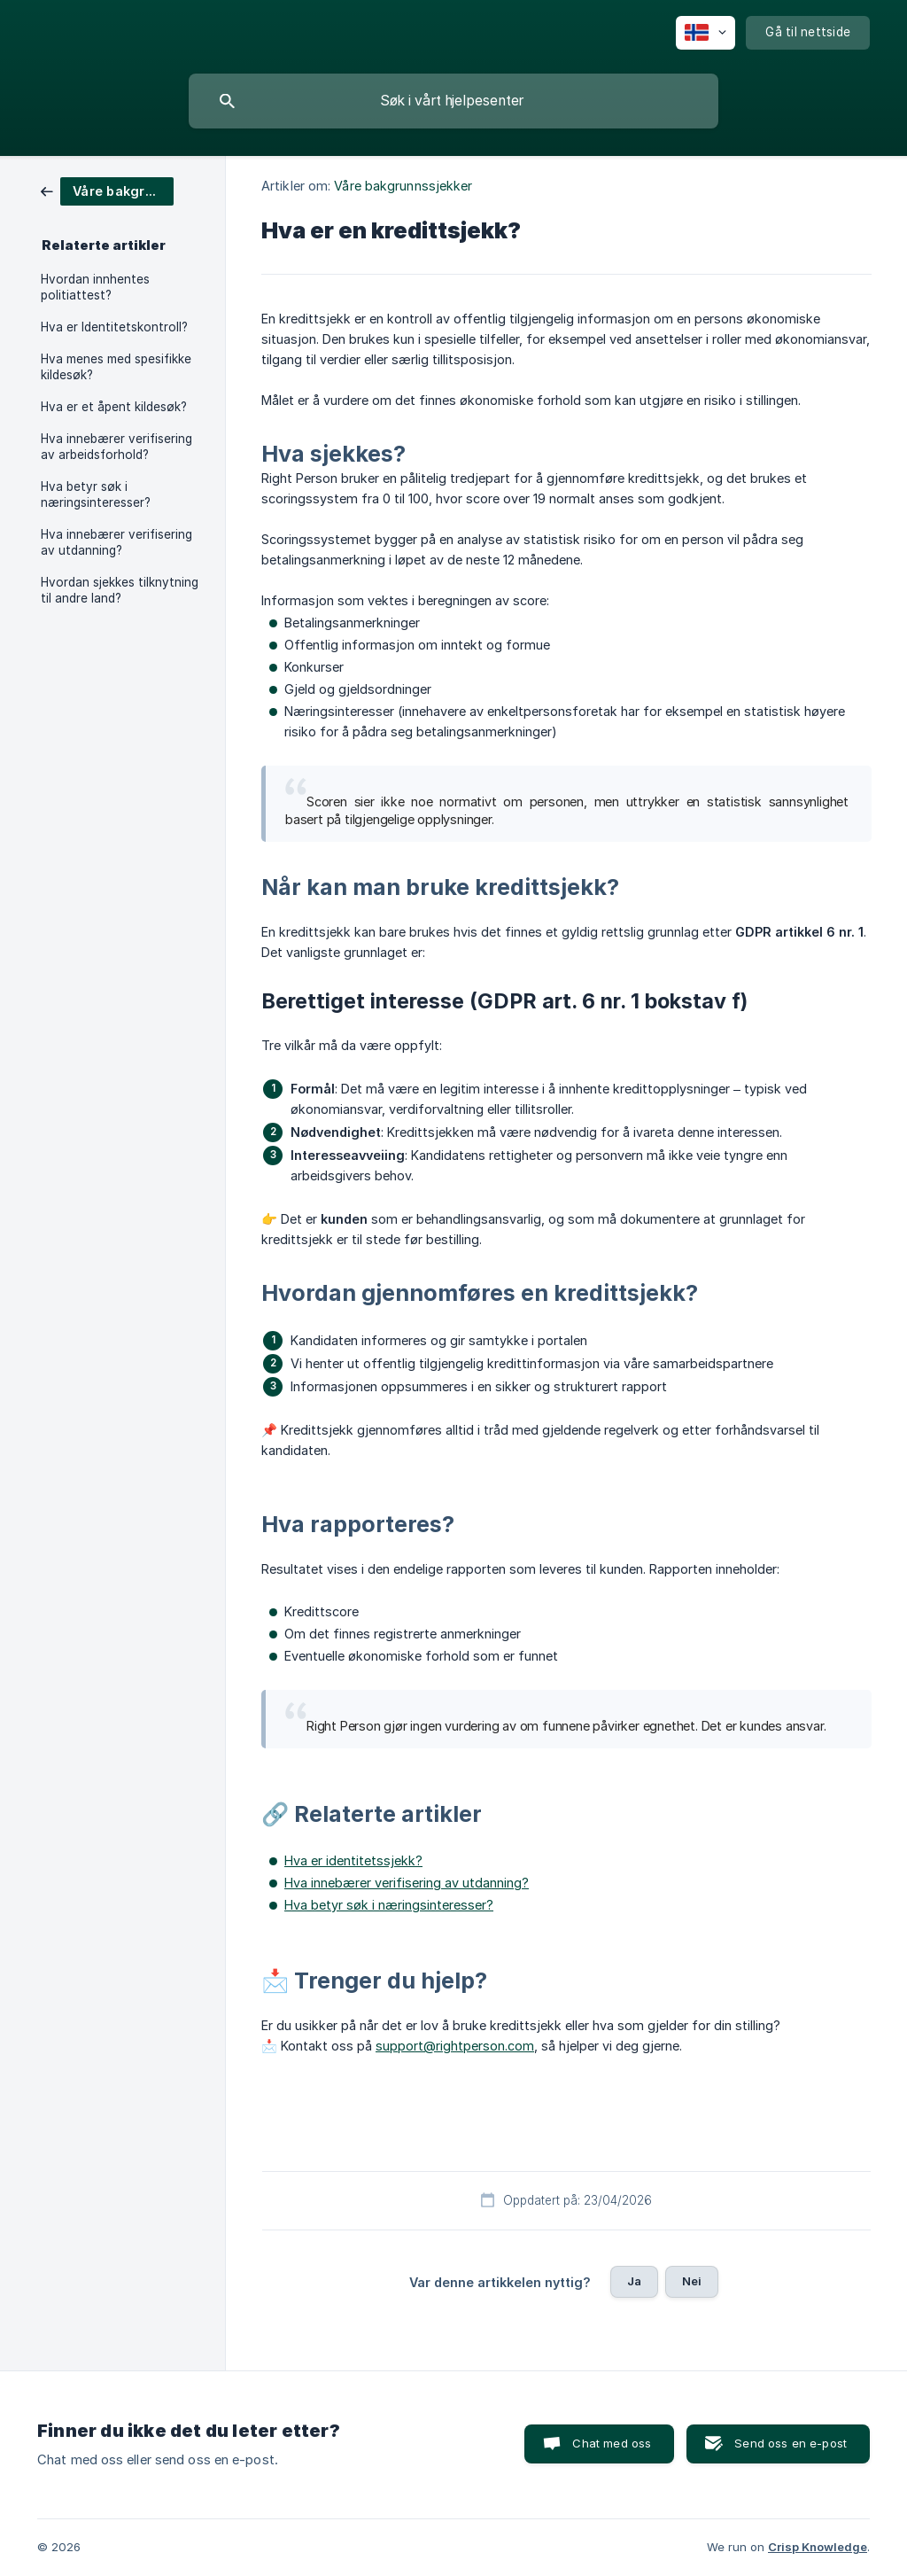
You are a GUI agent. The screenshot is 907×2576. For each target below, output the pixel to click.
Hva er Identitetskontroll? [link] (114, 327)
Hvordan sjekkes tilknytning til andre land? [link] (119, 590)
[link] (107, 190)
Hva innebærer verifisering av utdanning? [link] (116, 542)
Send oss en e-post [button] (790, 2443)
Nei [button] (692, 2281)
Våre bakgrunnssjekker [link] (403, 185)
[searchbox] (453, 101)
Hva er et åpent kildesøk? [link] (114, 407)
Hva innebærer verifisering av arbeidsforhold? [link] (116, 447)
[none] (705, 33)
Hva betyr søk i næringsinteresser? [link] (96, 494)
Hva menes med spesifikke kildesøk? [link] (116, 367)
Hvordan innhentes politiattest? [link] (95, 287)
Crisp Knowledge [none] (817, 2547)
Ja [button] (634, 2281)
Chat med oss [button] (611, 2443)
